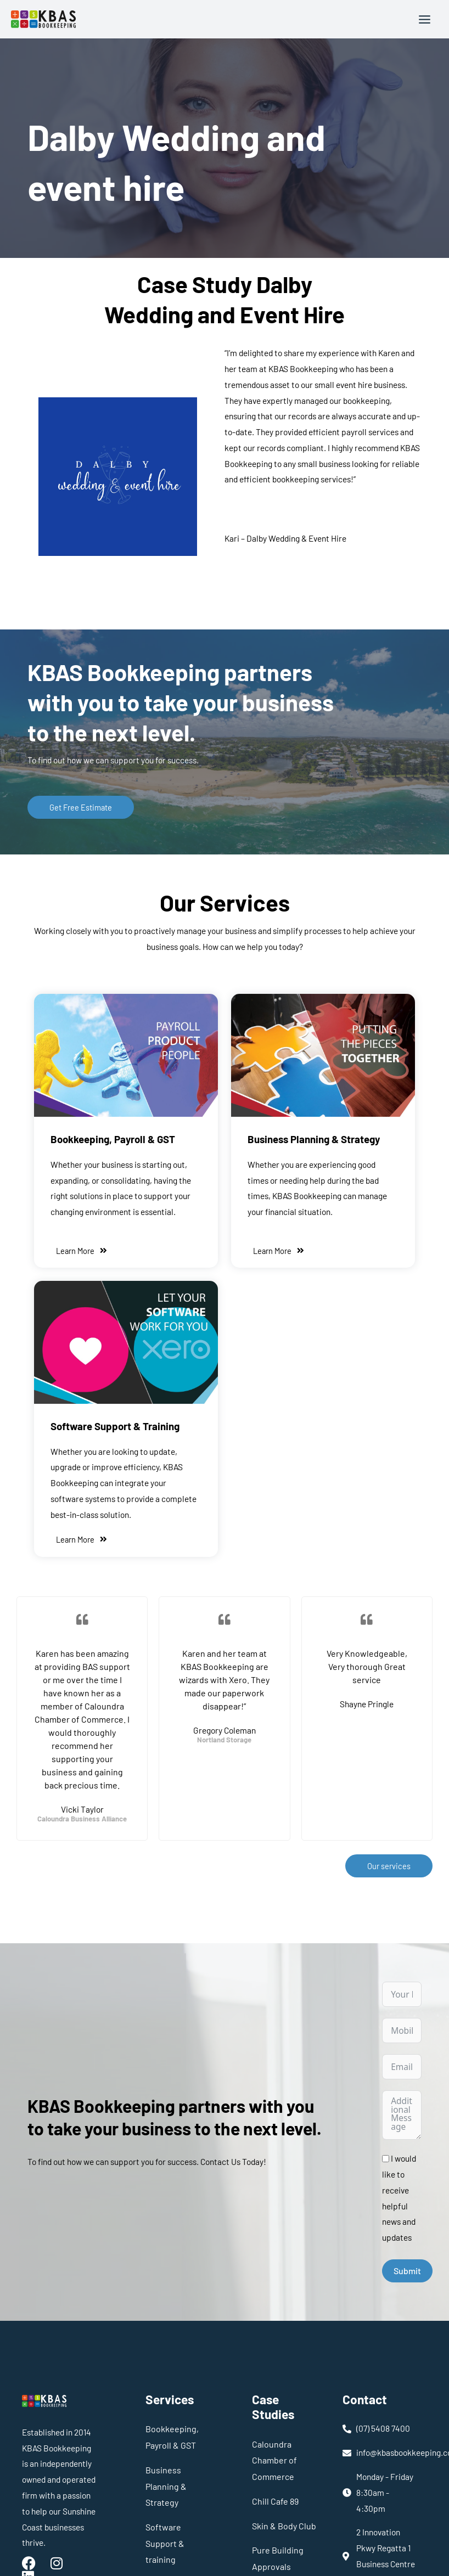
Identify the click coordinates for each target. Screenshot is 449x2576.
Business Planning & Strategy (313, 1139)
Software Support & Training (114, 1425)
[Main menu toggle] (425, 19)
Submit (407, 2269)
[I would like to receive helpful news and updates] (385, 2157)
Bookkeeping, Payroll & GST (111, 1139)
